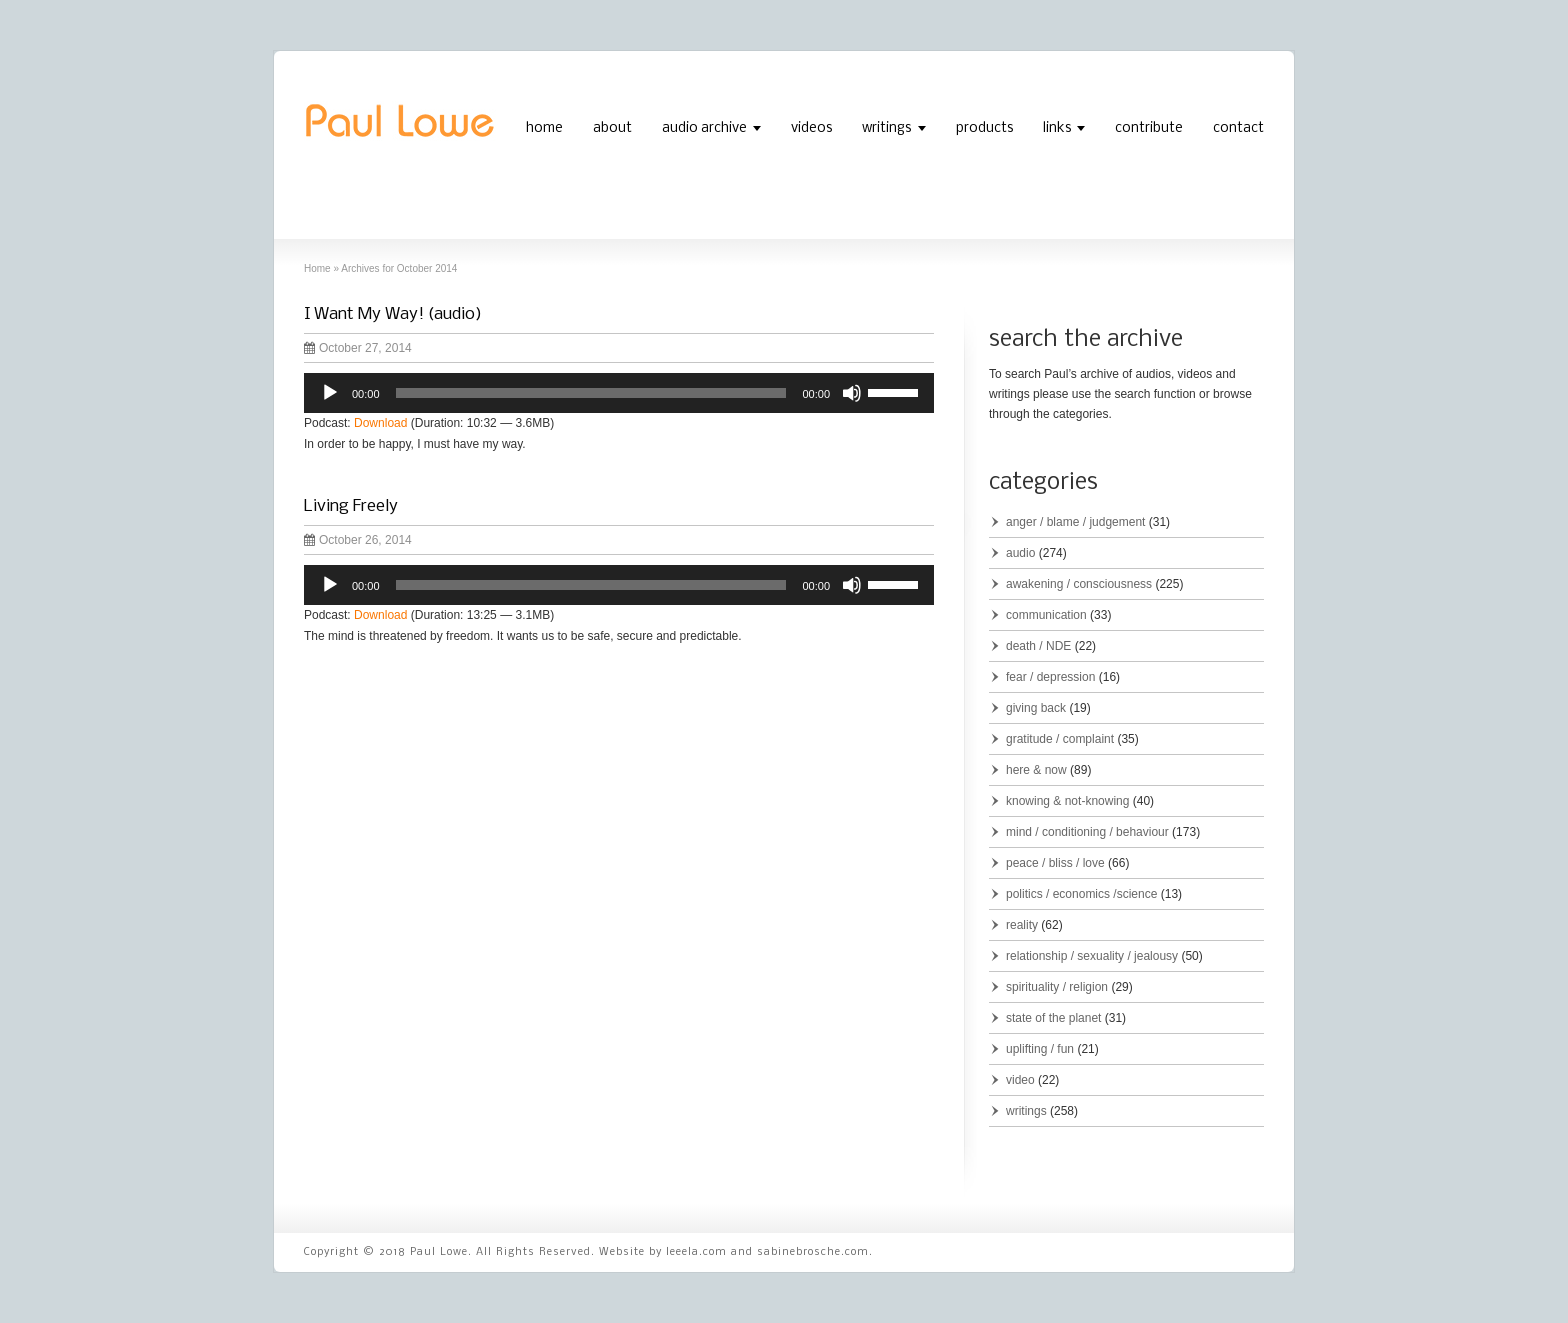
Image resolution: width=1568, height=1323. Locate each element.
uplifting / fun (1040, 1049)
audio (1020, 553)
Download (380, 423)
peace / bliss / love (1055, 863)
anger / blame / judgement (1075, 522)
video (1020, 1080)
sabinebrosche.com (813, 1252)
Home (317, 268)
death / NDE (1038, 646)
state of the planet (1053, 1018)
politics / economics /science (1081, 894)
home (544, 128)
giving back (1036, 708)
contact (1238, 128)
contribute (1149, 128)
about (612, 128)
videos (811, 128)
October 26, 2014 (358, 540)
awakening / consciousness (1079, 584)
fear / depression (1050, 677)
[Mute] (852, 393)
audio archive (704, 128)
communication (1046, 615)
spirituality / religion (1057, 987)
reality (1022, 925)
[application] (619, 393)
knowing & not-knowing (1067, 801)
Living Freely (351, 506)
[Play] (330, 393)
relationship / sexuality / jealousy (1092, 956)
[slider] (591, 393)
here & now (1036, 770)
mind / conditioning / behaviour (1087, 832)
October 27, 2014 (358, 348)
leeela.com (696, 1252)
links (1057, 128)
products (984, 128)
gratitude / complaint (1060, 739)
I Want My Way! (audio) (393, 314)
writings (886, 128)
